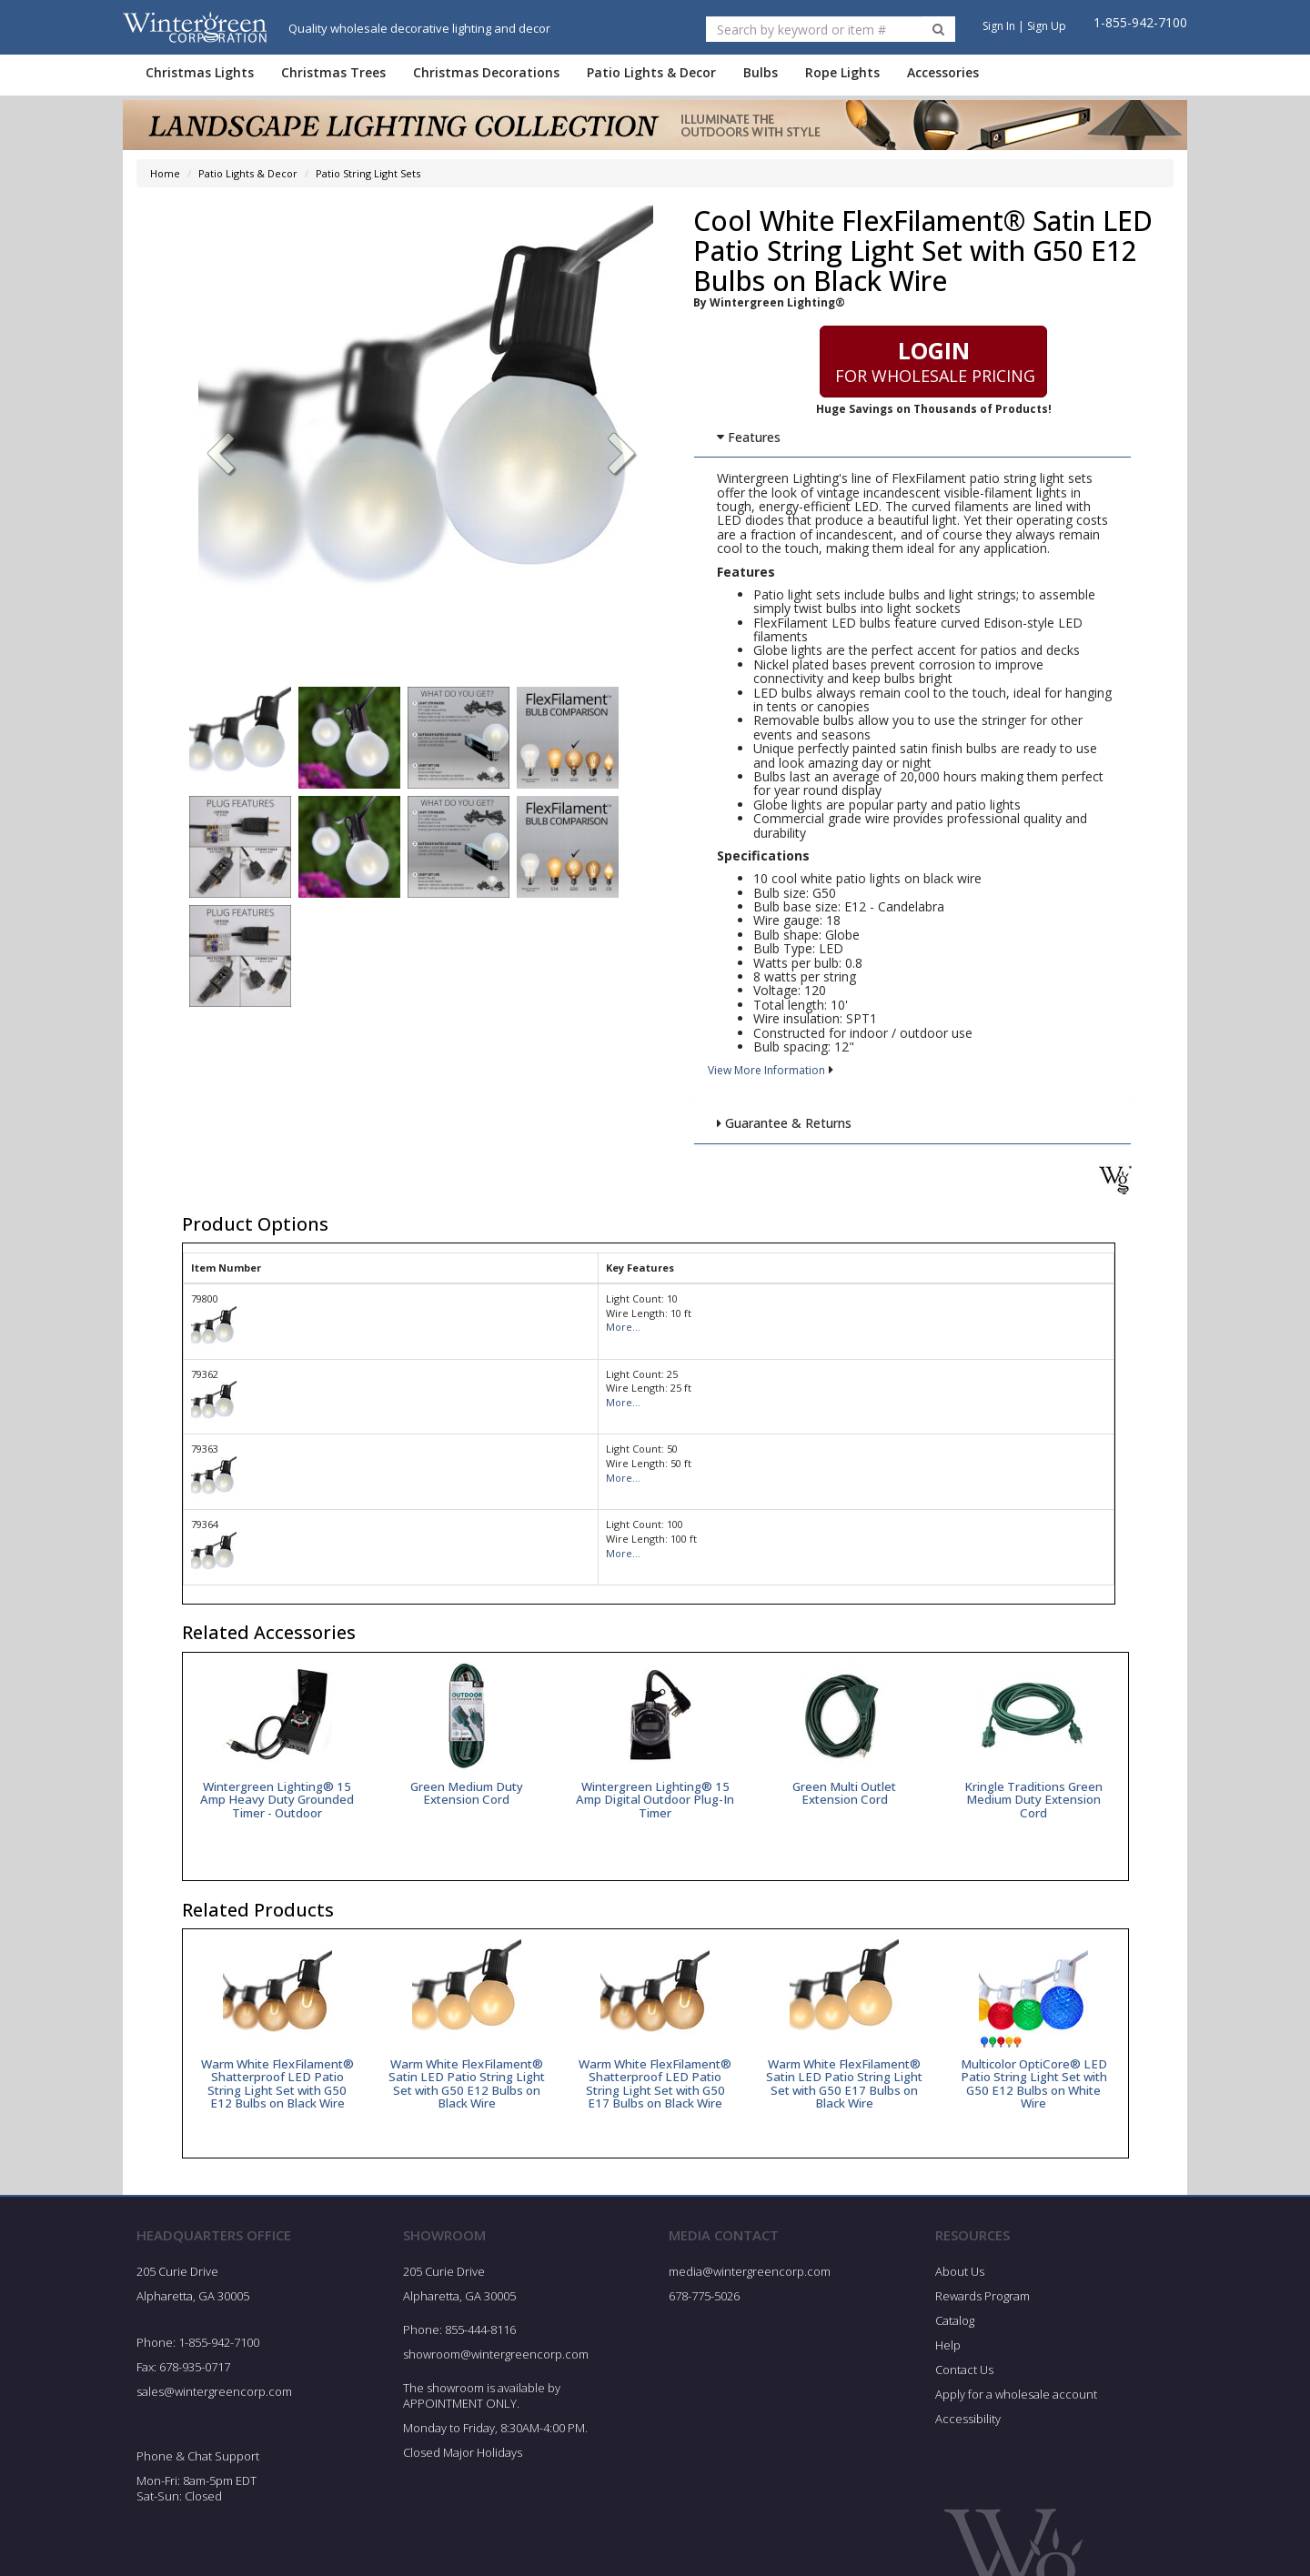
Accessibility (968, 2433)
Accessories (943, 72)
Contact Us (964, 2384)
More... (623, 1326)
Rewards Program (982, 2310)
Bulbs (760, 72)
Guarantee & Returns (783, 1123)
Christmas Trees (333, 72)
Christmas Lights (200, 72)
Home (165, 173)
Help (948, 2359)
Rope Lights (842, 72)
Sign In (998, 26)
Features (748, 437)
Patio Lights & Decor (651, 72)
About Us (959, 2286)
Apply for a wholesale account (1016, 2408)
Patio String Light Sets (368, 173)
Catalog (954, 2335)
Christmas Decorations (486, 72)
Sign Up (1046, 26)
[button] (622, 455)
